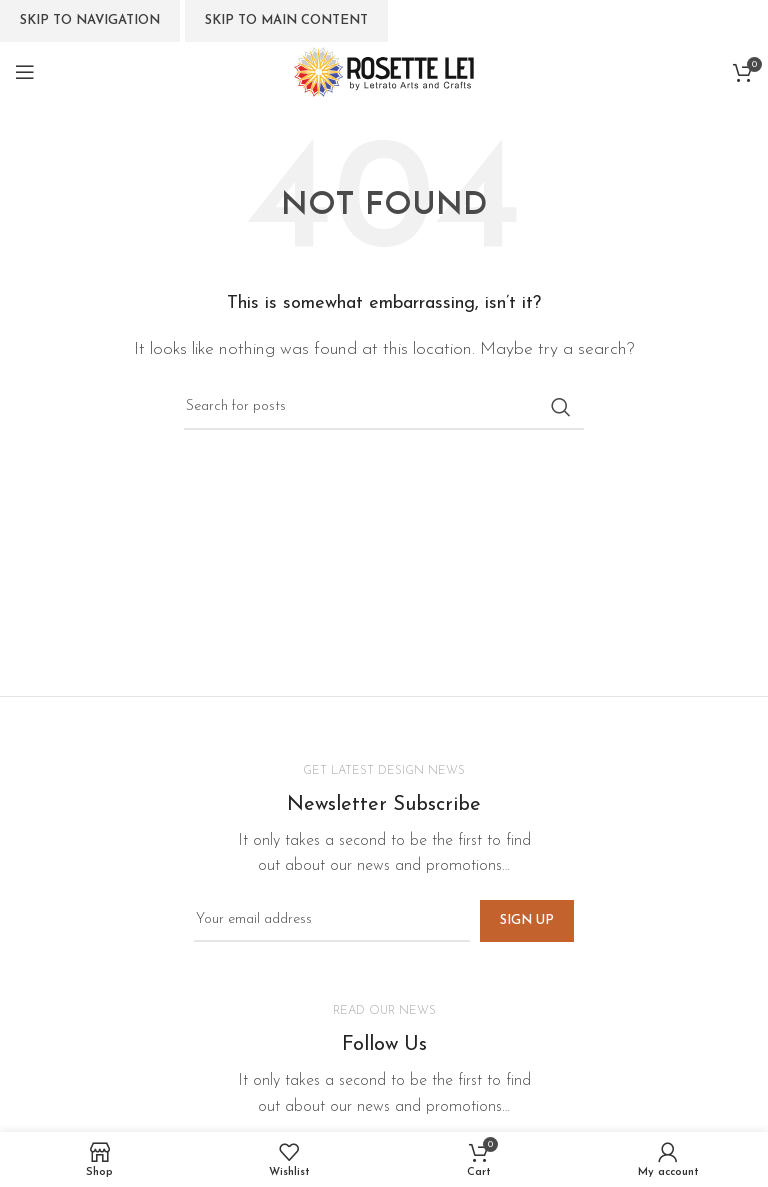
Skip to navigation (90, 20)
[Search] (384, 407)
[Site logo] (384, 71)
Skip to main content (286, 20)
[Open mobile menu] (25, 72)
